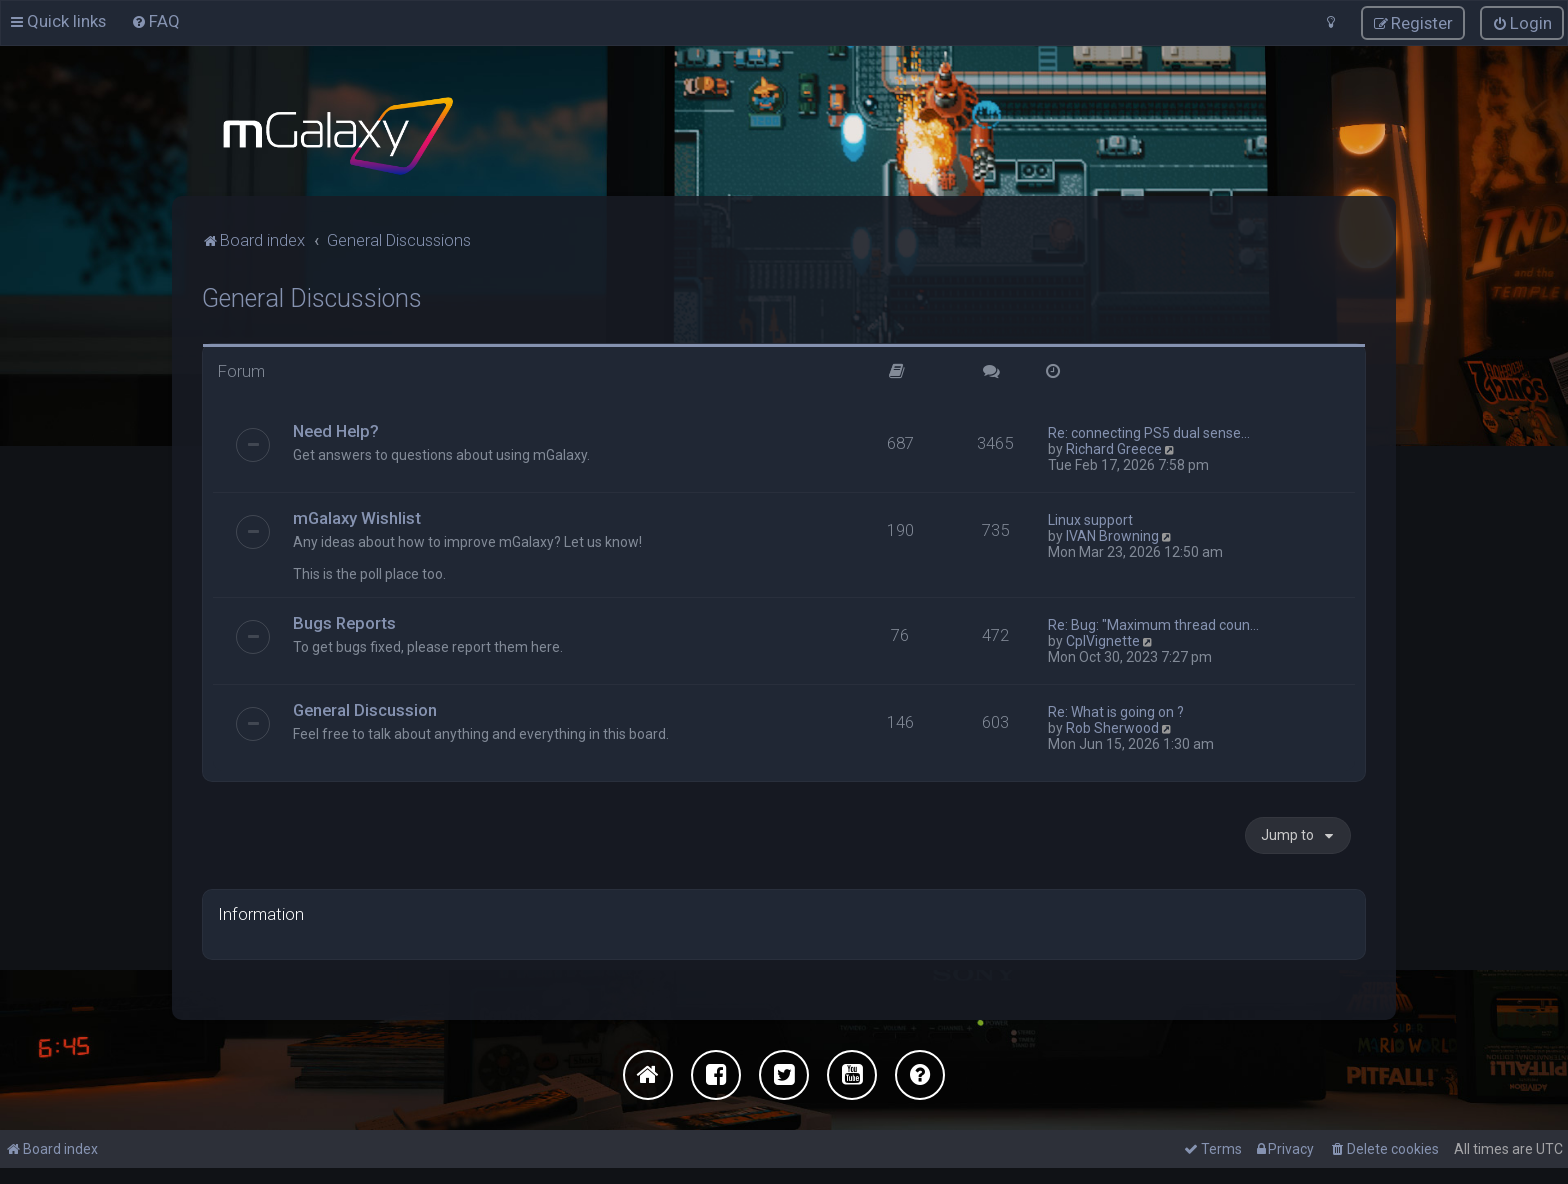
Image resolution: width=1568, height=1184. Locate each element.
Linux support (1090, 518)
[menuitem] (155, 21)
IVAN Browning (1112, 534)
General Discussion (365, 708)
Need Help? (336, 429)
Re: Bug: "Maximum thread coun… (1153, 623)
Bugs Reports (344, 621)
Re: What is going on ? (1116, 710)
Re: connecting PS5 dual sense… (1149, 431)
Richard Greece (1114, 447)
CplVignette (1103, 639)
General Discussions (312, 296)
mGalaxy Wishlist (357, 516)
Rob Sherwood (1112, 726)
